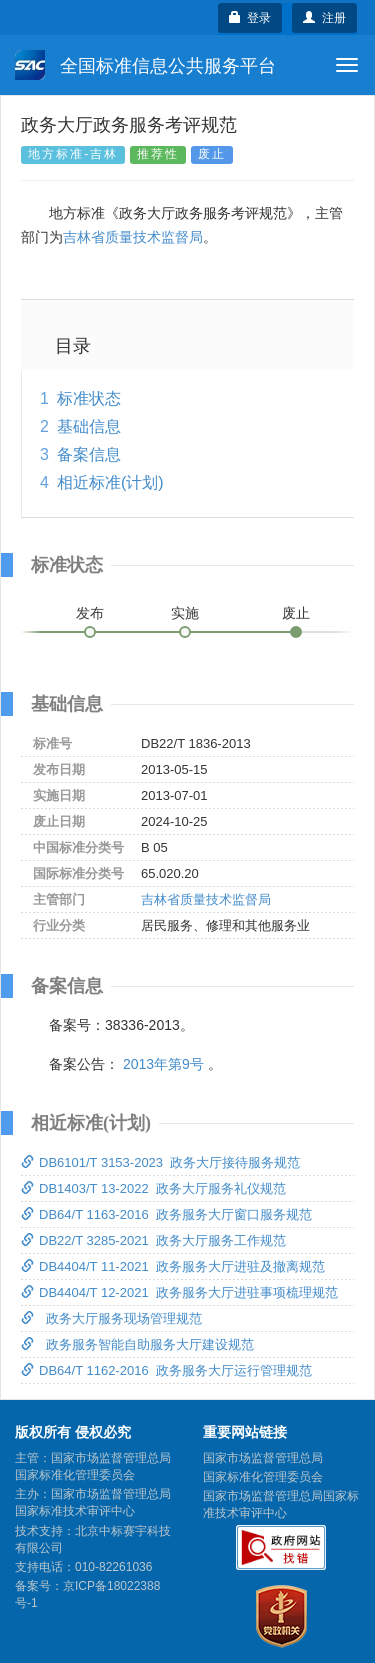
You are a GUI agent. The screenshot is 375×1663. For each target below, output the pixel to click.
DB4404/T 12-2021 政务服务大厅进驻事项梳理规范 (179, 1292)
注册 (324, 18)
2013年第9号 (163, 1064)
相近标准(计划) (110, 482)
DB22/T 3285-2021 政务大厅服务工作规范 (153, 1240)
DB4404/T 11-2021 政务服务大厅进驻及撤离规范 (173, 1266)
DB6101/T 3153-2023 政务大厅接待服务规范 (160, 1162)
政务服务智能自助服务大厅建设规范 (137, 1344)
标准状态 (89, 398)
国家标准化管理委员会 (263, 1477)
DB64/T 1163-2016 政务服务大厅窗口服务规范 (166, 1214)
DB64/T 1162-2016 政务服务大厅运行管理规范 (166, 1370)
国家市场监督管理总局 (263, 1458)
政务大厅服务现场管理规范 (111, 1318)
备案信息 (89, 454)
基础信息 (89, 426)
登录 (250, 18)
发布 (90, 613)
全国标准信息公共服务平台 (145, 65)
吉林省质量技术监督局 (133, 237)
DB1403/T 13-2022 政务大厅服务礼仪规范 (153, 1188)
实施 (185, 613)
